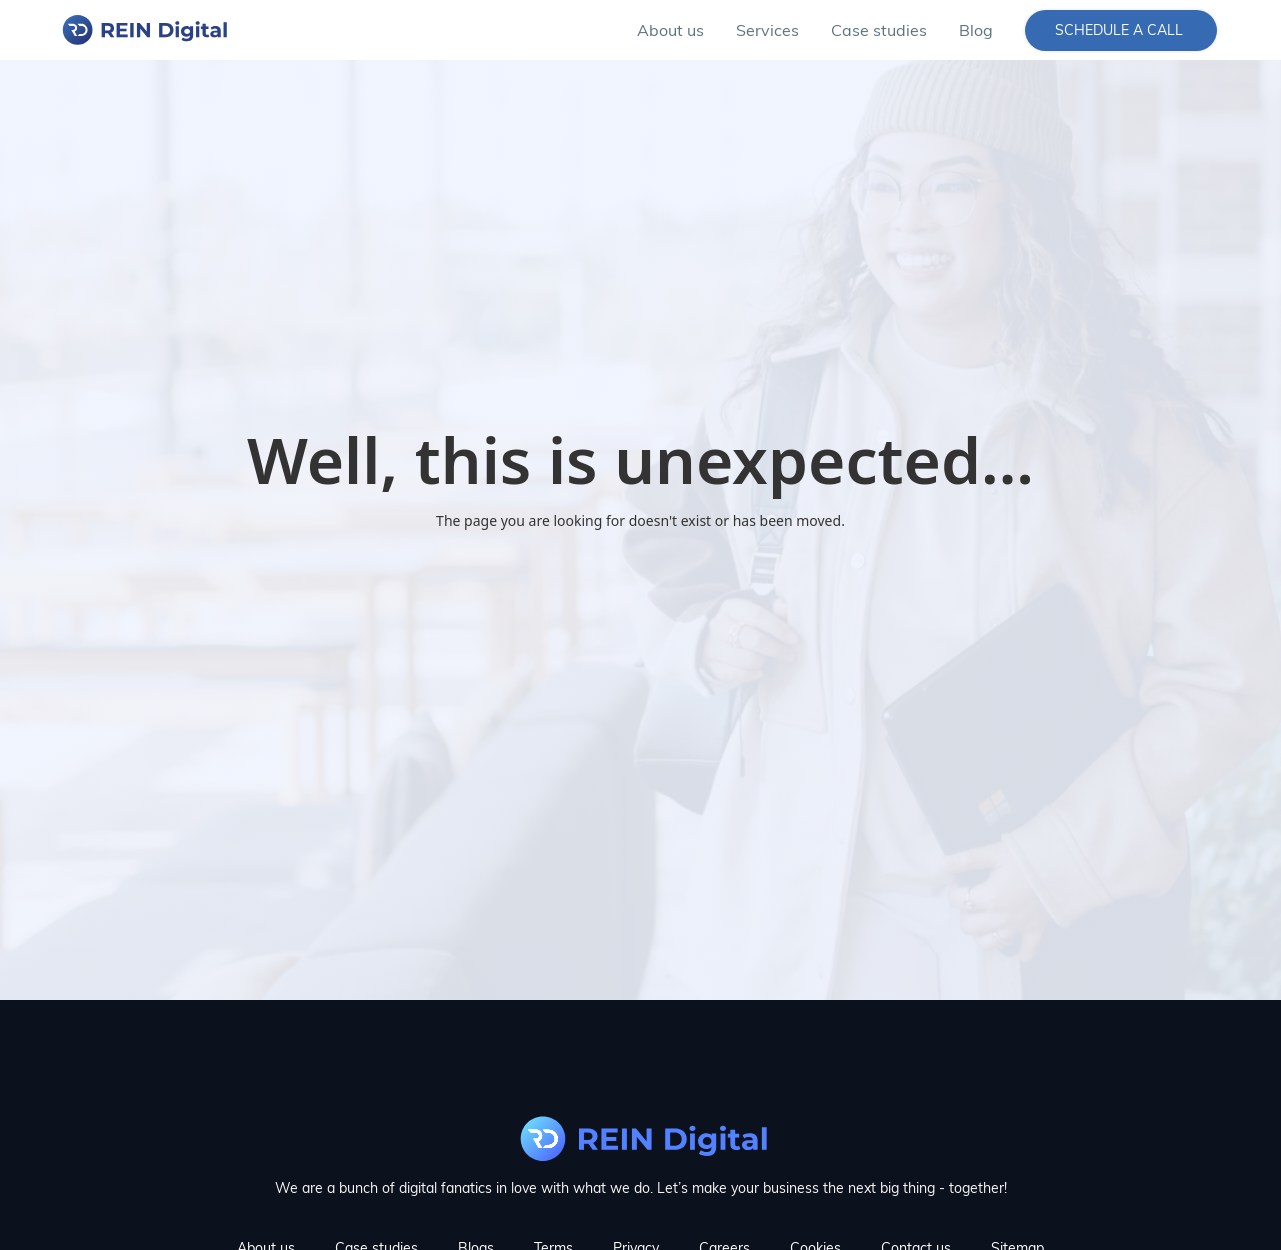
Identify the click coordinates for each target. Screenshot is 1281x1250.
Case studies (879, 30)
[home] (143, 30)
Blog (976, 30)
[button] (767, 30)
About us (670, 30)
